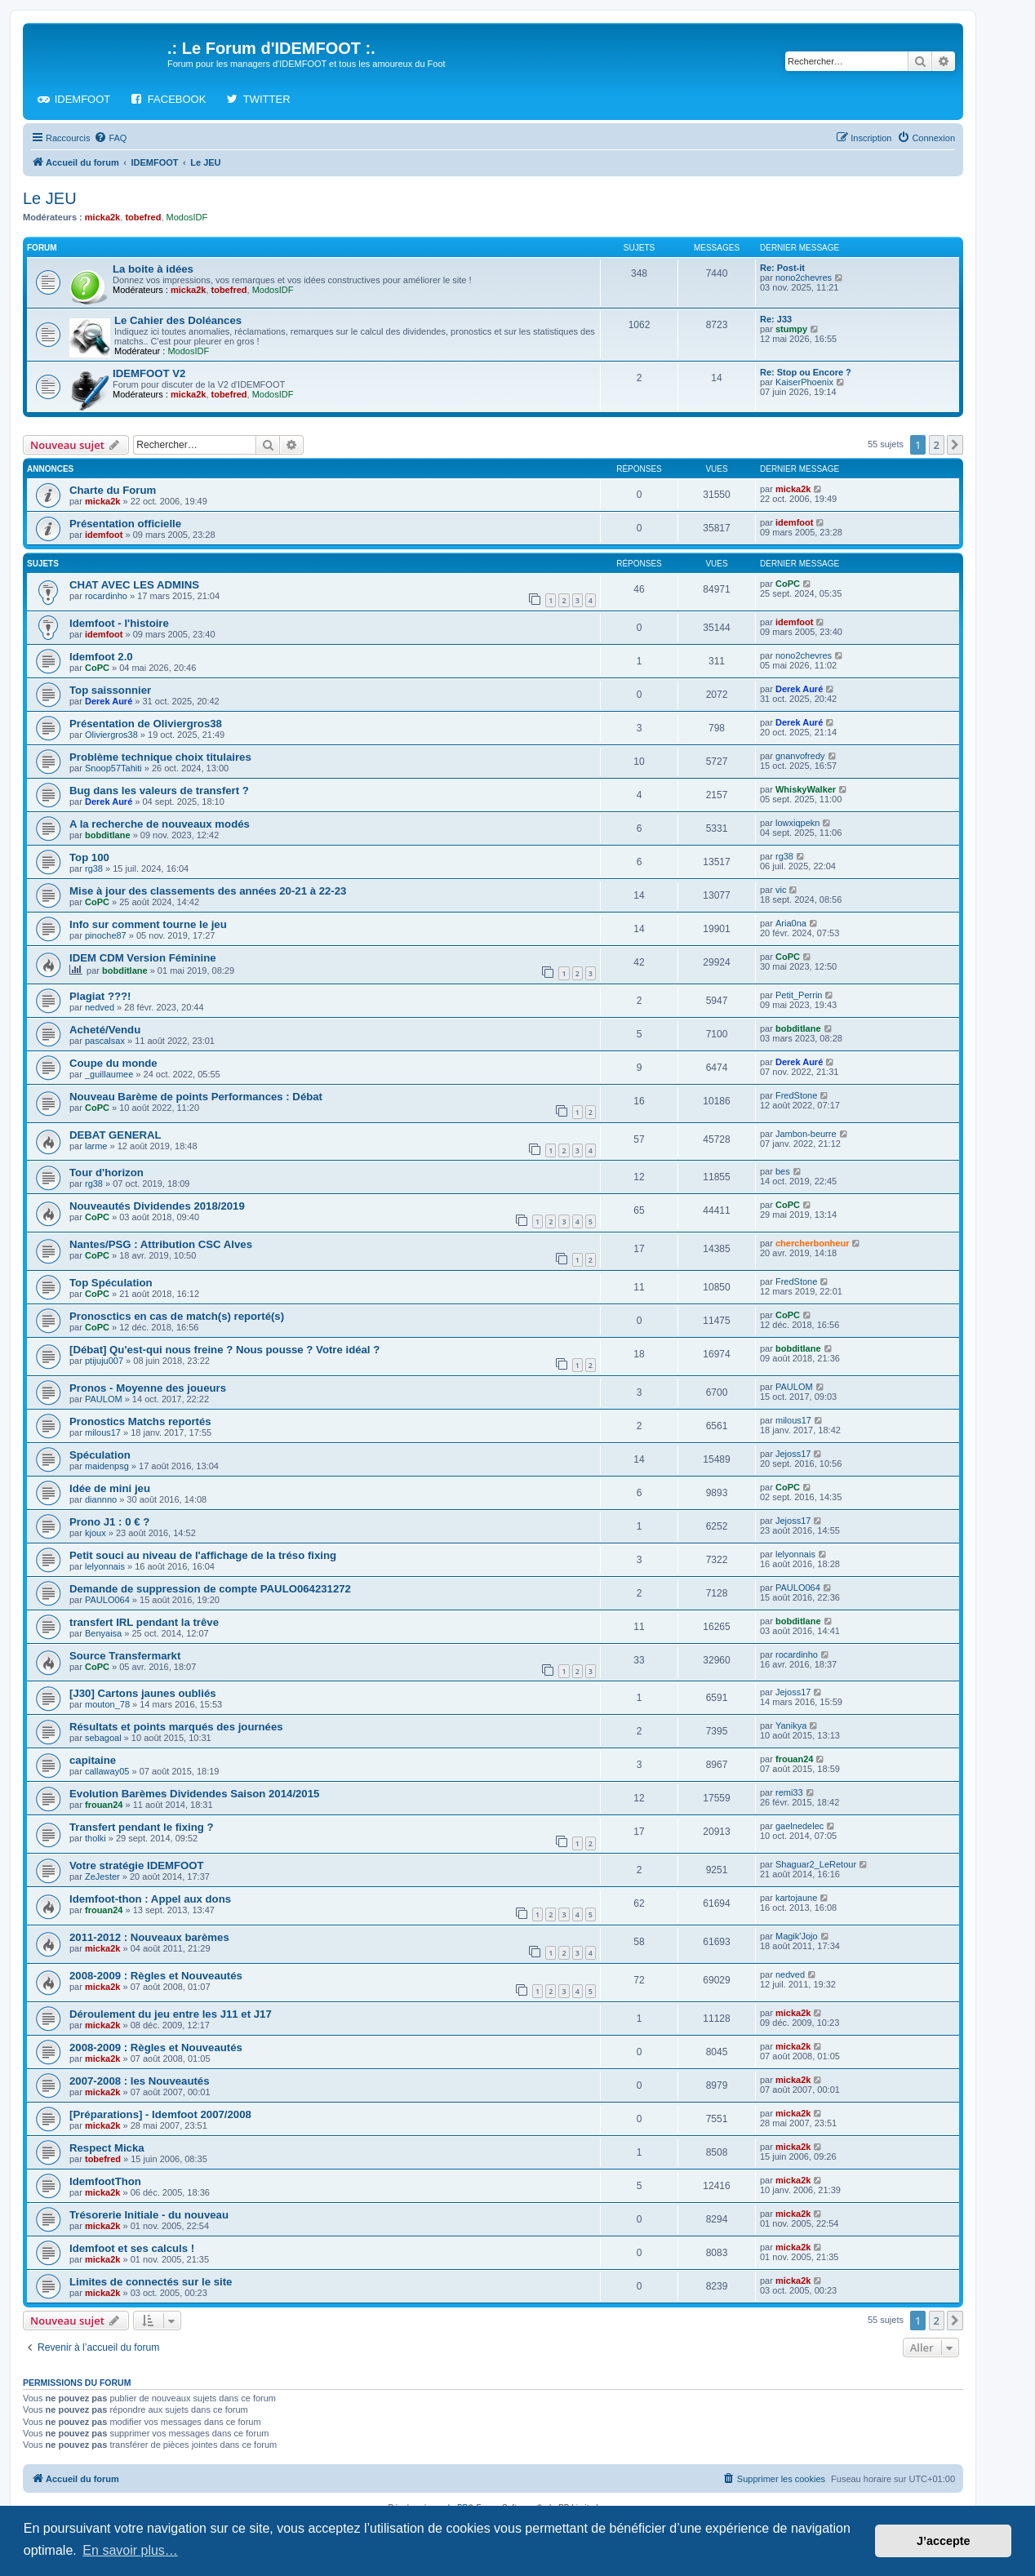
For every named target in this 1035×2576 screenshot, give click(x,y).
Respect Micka (106, 2148)
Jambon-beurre (806, 1134)
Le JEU (50, 198)
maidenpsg (107, 1466)
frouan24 (794, 1759)
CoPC (787, 583)
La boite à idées (153, 269)
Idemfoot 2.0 (101, 657)
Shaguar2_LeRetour (815, 1864)
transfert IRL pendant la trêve (144, 1622)
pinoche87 (106, 935)
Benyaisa (103, 1633)
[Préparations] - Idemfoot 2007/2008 (160, 2114)
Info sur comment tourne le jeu (148, 924)
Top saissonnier (110, 690)
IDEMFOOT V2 (149, 373)
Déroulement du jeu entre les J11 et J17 (170, 2014)
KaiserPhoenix (804, 382)
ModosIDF (187, 217)
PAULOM (103, 1399)
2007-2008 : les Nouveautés (139, 2081)
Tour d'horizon (106, 1172)
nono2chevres (803, 277)
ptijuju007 (104, 1361)
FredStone (796, 1095)
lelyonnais (105, 1566)
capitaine (92, 1760)
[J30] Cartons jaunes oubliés (142, 1693)
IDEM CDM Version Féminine (142, 958)
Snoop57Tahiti (113, 768)
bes (782, 1171)
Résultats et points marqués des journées (176, 1727)
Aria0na (790, 923)
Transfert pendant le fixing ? (141, 1827)
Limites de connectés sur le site (150, 2282)
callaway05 (107, 1771)
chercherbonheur (812, 1243)
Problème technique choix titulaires (160, 757)
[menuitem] (110, 138)
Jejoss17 (793, 1454)
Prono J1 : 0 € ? (109, 1522)
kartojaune (796, 1898)
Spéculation (100, 1455)
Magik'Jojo (796, 1936)
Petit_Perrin (798, 995)
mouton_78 (107, 1704)
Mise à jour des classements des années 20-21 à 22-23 (207, 891)
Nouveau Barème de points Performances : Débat (195, 1096)
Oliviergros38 (111, 734)
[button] (955, 445)
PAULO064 (107, 1600)
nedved (99, 1007)
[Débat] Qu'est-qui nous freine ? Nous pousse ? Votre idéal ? (224, 1350)
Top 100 (89, 857)
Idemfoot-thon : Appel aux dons (150, 1899)
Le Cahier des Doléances (178, 320)
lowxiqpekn (797, 823)
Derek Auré (108, 701)
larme (96, 1146)
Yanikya (790, 1725)
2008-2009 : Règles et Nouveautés (155, 1976)
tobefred (143, 217)
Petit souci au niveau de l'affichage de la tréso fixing (202, 1555)
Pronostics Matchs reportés (140, 1421)
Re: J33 (776, 319)
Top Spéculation (111, 1283)
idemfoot (103, 535)
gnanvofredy (800, 756)
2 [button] (936, 444)
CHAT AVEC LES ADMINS (134, 585)
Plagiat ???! (100, 996)
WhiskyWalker (805, 789)
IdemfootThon (105, 2181)
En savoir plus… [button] (130, 2550)
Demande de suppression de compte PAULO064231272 (210, 1589)
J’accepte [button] (944, 2540)
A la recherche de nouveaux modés (159, 824)
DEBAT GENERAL (115, 1135)
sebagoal (103, 1738)
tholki (95, 1838)
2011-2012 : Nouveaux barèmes (149, 1937)
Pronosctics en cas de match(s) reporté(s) (176, 1316)
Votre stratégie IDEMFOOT (136, 1865)
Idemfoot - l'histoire (119, 623)
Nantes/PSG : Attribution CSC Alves (160, 1244)
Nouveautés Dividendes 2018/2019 (157, 1206)
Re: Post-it (782, 268)
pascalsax (105, 1041)
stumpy (791, 329)
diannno (101, 1499)
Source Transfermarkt (124, 1656)
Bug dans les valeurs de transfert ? (159, 790)
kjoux (95, 1533)
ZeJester (102, 1876)
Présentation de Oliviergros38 (145, 723)
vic (780, 890)
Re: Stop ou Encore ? (805, 372)
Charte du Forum (112, 490)
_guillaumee (109, 1074)
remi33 (789, 1792)
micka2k (102, 217)
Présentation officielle (125, 523)
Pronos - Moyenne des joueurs (147, 1388)
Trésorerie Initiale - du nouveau (149, 2215)
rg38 (94, 868)
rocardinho (106, 596)
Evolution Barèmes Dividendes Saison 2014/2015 (194, 1794)
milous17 (103, 1432)
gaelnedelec (799, 1826)
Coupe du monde (113, 1063)
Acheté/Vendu (104, 1030)
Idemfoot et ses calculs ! (131, 2248)
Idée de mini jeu (109, 1488)
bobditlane (108, 835)
